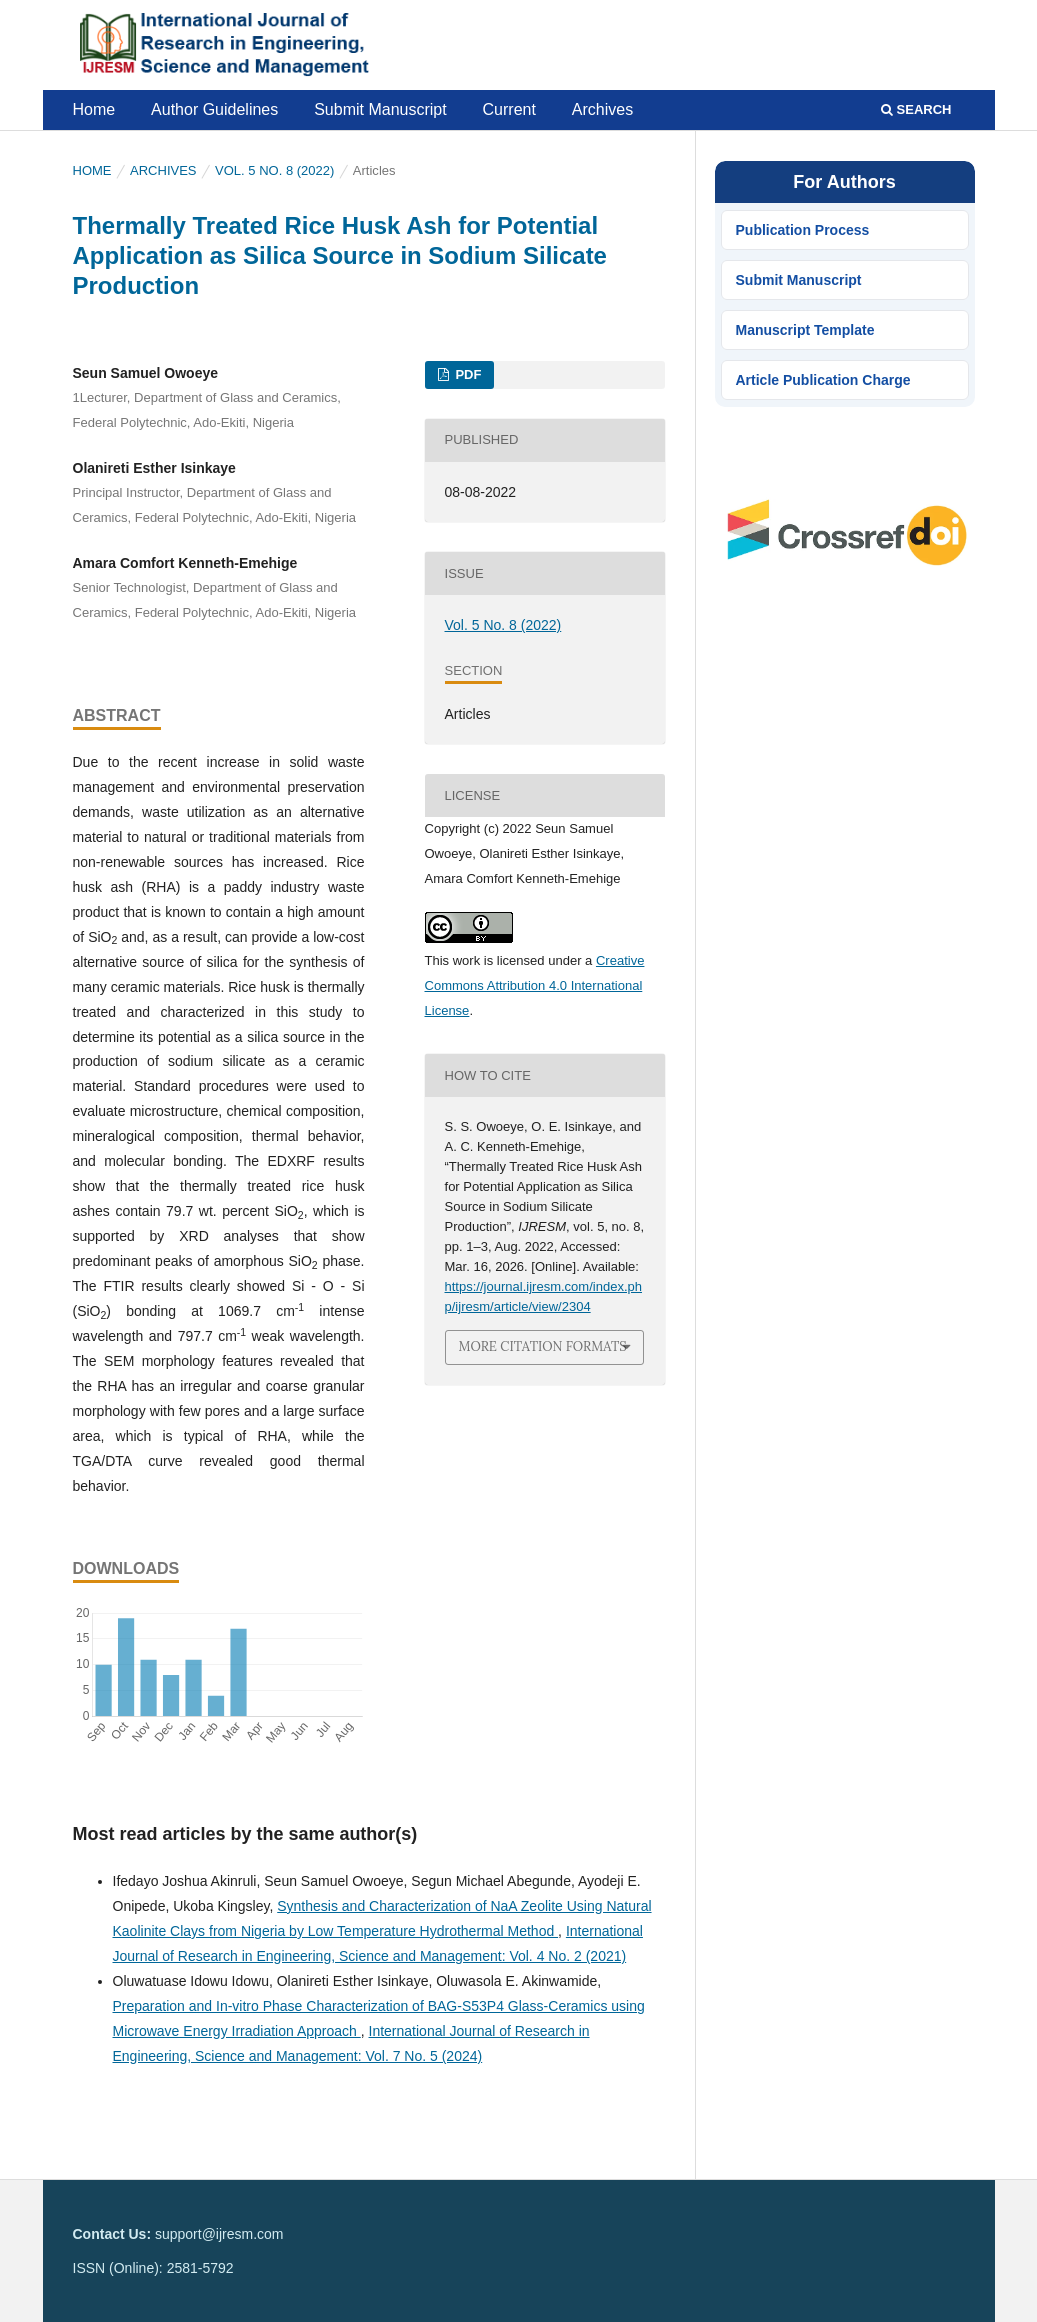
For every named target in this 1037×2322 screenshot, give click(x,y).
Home (94, 109)
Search (916, 109)
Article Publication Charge (823, 380)
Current (509, 109)
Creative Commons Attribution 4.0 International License (535, 985)
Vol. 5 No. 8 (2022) (274, 170)
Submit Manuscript (380, 109)
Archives (602, 109)
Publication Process (803, 230)
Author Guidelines (214, 109)
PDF (467, 374)
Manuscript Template (805, 330)
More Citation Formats (543, 1346)
